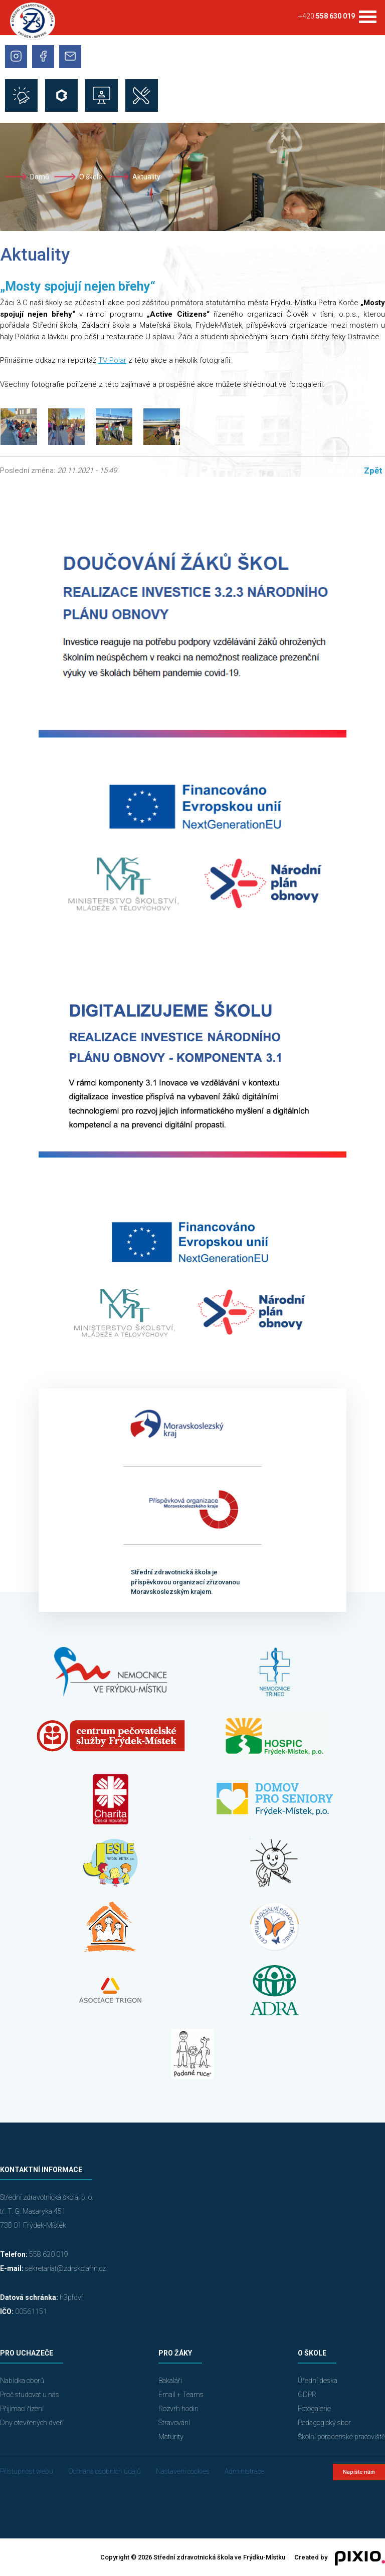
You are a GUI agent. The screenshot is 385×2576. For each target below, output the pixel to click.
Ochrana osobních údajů (104, 2471)
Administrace (244, 2471)
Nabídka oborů (22, 2381)
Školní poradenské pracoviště (341, 2437)
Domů (39, 177)
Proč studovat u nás (29, 2395)
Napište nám (359, 2472)
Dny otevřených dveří (32, 2423)
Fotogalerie (314, 2409)
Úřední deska (317, 2381)
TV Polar (112, 360)
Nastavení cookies (183, 2471)
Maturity (170, 2437)
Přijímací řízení (22, 2409)
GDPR (307, 2395)
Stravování (174, 2423)
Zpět (373, 470)
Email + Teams (181, 2395)
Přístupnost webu (26, 2471)
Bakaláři (170, 2381)
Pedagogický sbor (324, 2423)
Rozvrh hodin (178, 2409)
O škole (90, 177)
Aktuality (146, 177)
